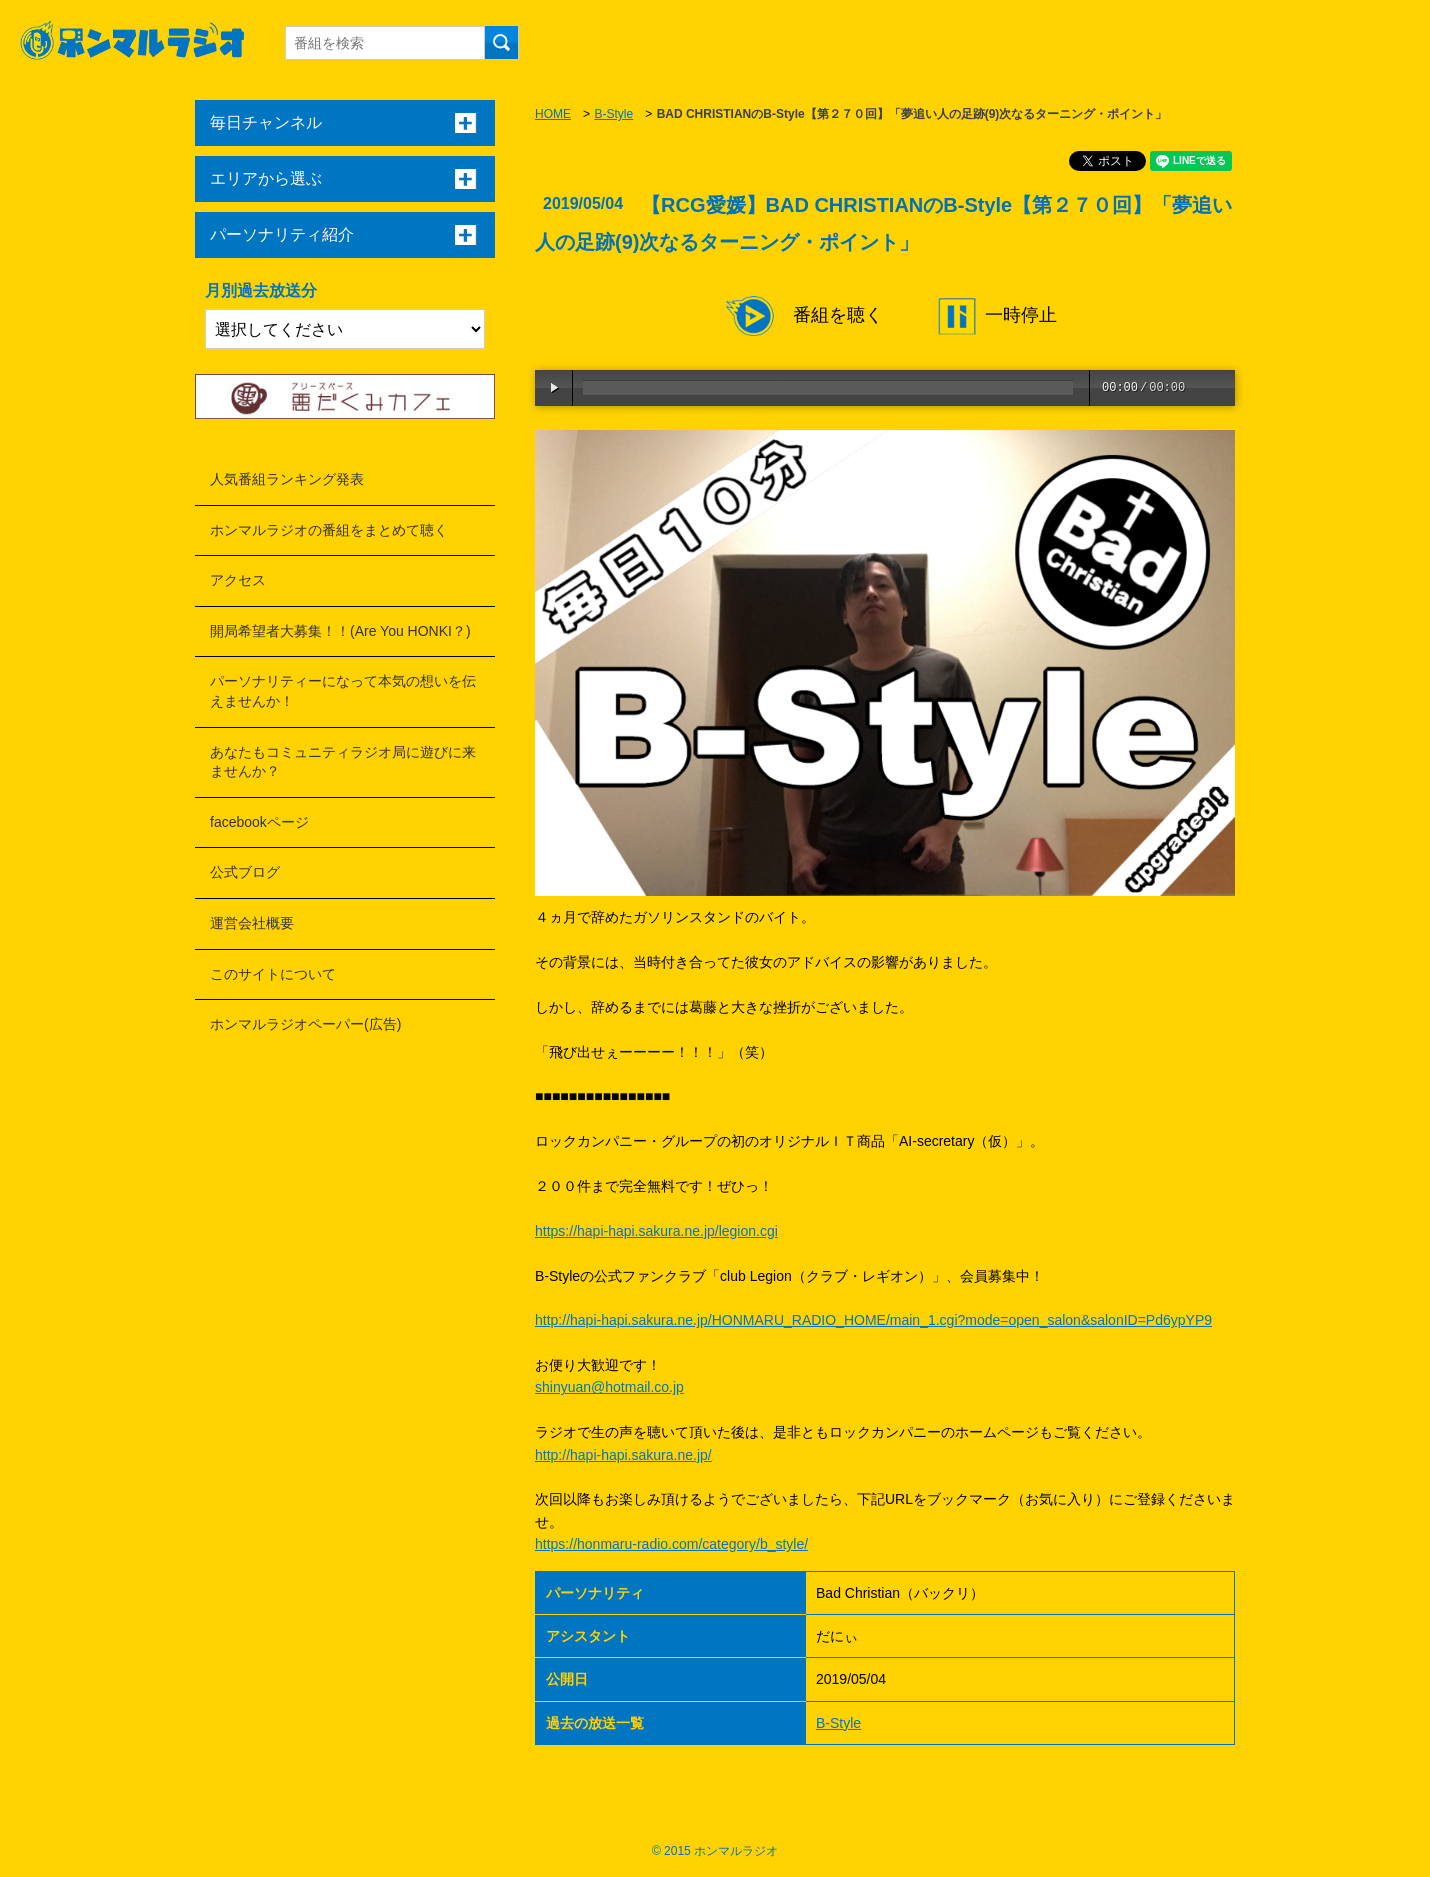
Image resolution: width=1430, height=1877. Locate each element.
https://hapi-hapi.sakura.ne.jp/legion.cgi (656, 1231)
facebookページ (259, 822)
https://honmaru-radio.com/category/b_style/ (671, 1544)
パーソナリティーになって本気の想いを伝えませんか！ (343, 691)
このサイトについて (273, 974)
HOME (553, 114)
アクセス (238, 580)
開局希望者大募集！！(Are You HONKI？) (340, 631)
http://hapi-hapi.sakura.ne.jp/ (623, 1455)
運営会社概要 (252, 923)
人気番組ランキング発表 (287, 479)
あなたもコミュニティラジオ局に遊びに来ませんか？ (343, 762)
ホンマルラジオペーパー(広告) (305, 1024)
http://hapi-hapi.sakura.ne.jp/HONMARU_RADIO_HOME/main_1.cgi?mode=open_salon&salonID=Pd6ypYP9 (873, 1320)
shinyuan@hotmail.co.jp (609, 1387)
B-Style (613, 114)
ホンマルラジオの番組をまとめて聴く (329, 530)
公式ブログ (245, 872)
